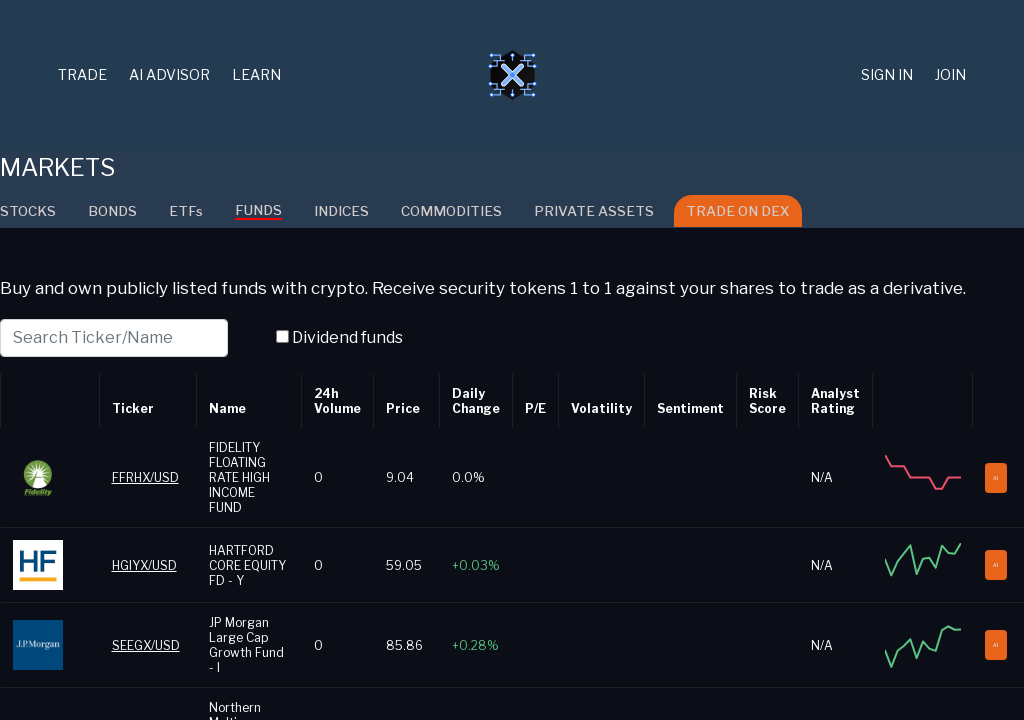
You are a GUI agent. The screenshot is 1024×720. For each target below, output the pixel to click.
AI (1001, 478)
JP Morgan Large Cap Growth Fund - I (246, 645)
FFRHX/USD (145, 477)
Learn (256, 74)
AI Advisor (169, 74)
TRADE (82, 74)
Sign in (887, 74)
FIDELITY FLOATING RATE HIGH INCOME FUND (239, 477)
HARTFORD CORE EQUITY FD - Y (247, 565)
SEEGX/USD (146, 645)
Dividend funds (347, 337)
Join (950, 74)
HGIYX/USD (144, 565)
